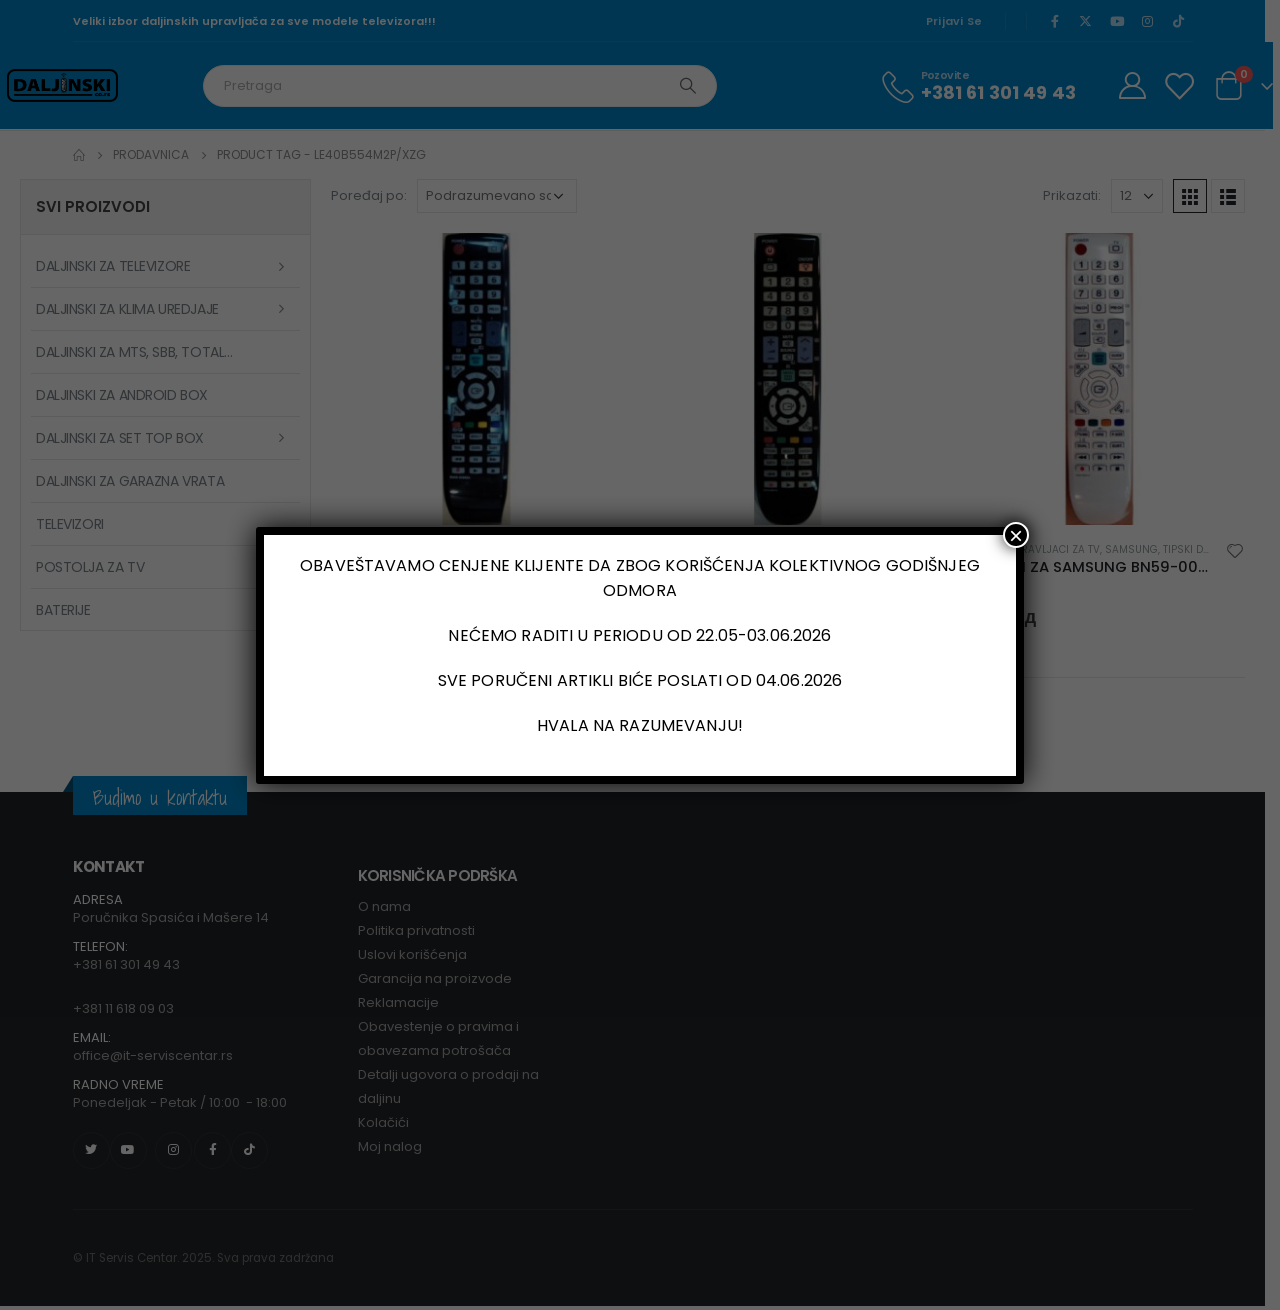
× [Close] (1016, 535)
